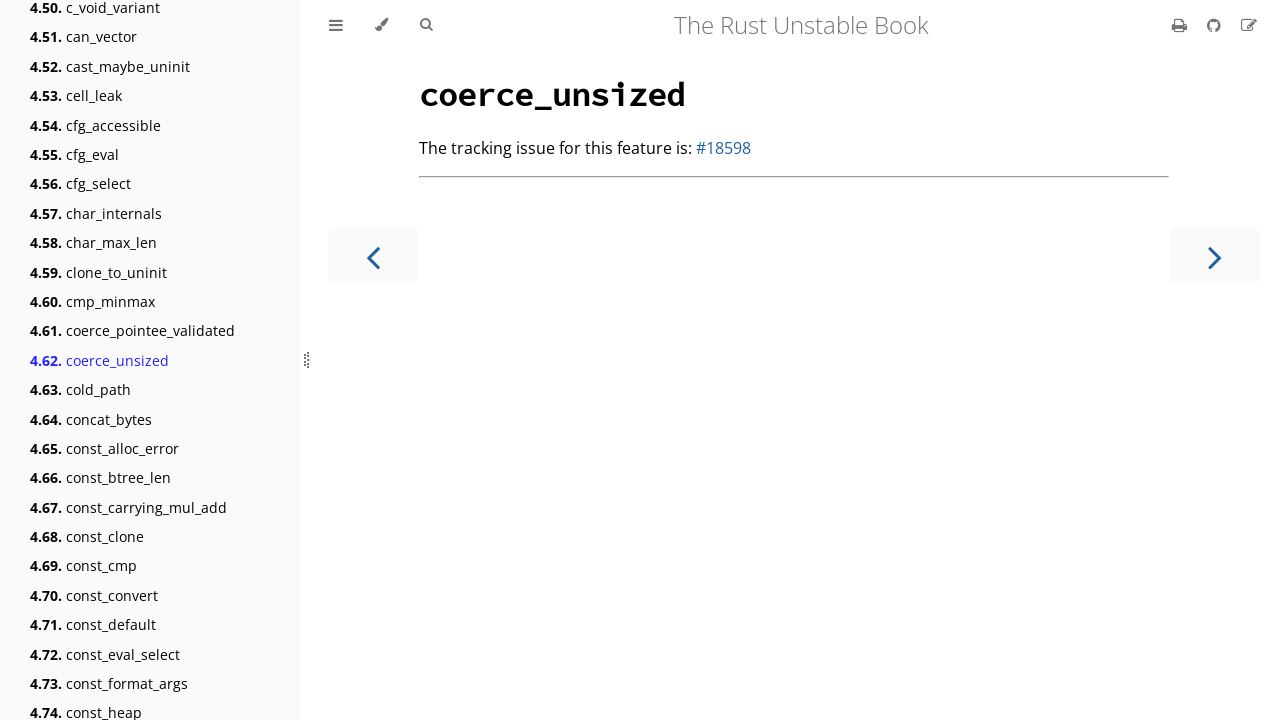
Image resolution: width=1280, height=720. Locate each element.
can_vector (83, 36)
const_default (93, 624)
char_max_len (93, 242)
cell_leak (76, 95)
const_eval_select (105, 654)
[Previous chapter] (373, 255)
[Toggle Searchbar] (426, 25)
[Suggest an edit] (1249, 25)
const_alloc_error (104, 448)
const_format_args (109, 683)
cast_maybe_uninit (110, 66)
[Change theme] (381, 25)
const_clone (87, 536)
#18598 (723, 148)
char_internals (96, 213)
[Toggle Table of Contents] (336, 25)
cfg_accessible (95, 125)
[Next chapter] (1215, 255)
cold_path (80, 389)
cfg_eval (74, 154)
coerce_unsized (99, 360)
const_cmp (83, 565)
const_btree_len (100, 477)
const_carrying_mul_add (128, 507)
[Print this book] (1181, 25)
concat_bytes (91, 419)
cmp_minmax (92, 301)
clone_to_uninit (98, 272)
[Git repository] (1216, 25)
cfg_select (80, 183)
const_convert (94, 595)
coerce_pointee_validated (132, 330)
